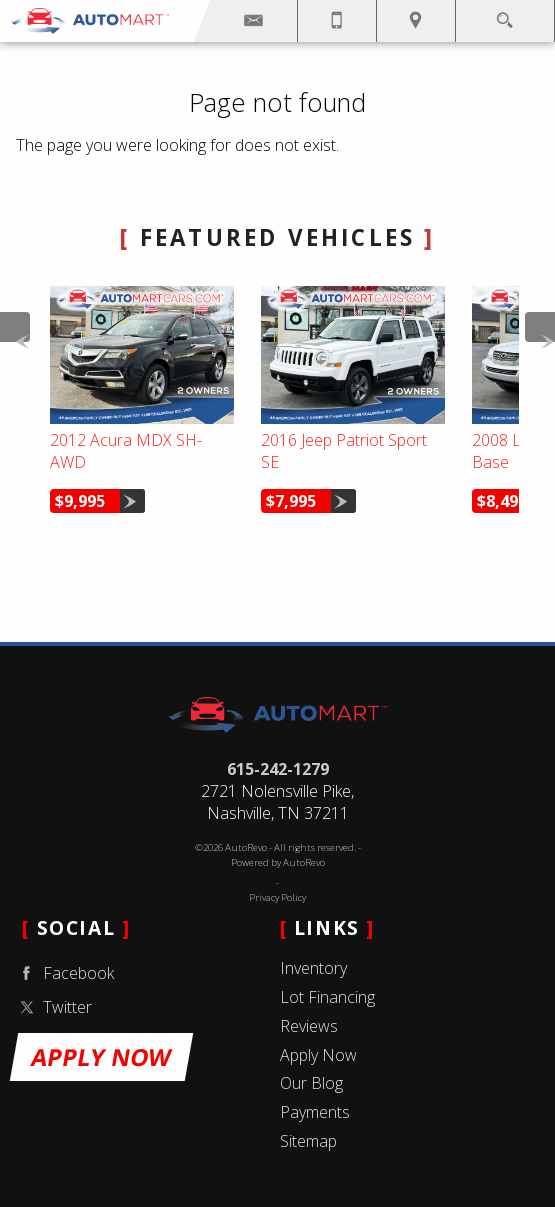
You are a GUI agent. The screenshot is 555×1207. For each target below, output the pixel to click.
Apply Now (318, 1055)
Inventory (313, 968)
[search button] (504, 14)
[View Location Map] (416, 21)
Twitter (53, 1007)
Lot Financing (327, 997)
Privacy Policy (277, 897)
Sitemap (308, 1141)
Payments (315, 1112)
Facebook (64, 973)
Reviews (309, 1026)
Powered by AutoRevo (278, 862)
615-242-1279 (278, 769)
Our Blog (311, 1083)
